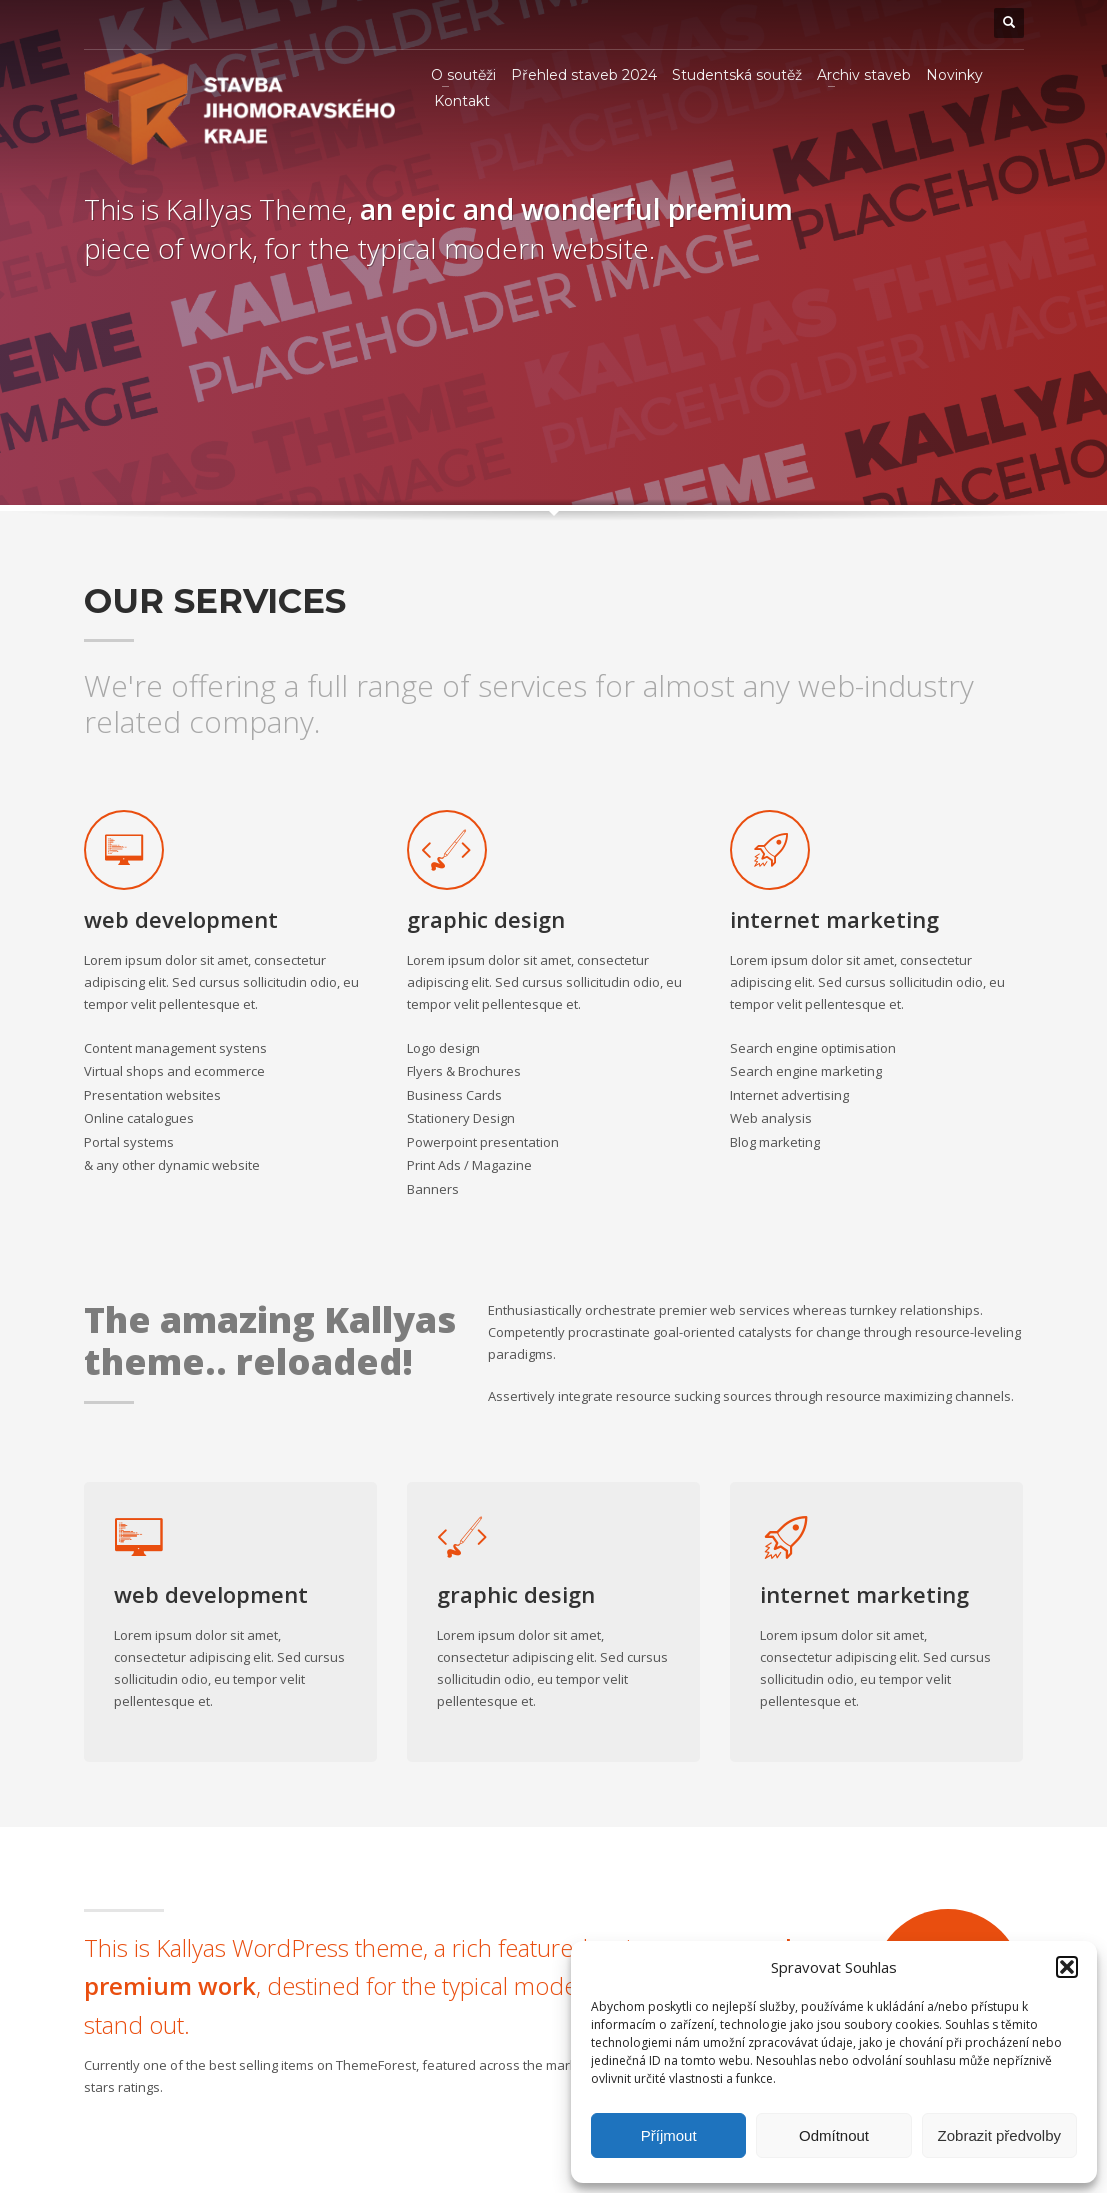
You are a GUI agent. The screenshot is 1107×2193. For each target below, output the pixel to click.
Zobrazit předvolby (999, 2135)
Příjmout (669, 2135)
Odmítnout (834, 2135)
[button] (1067, 1967)
